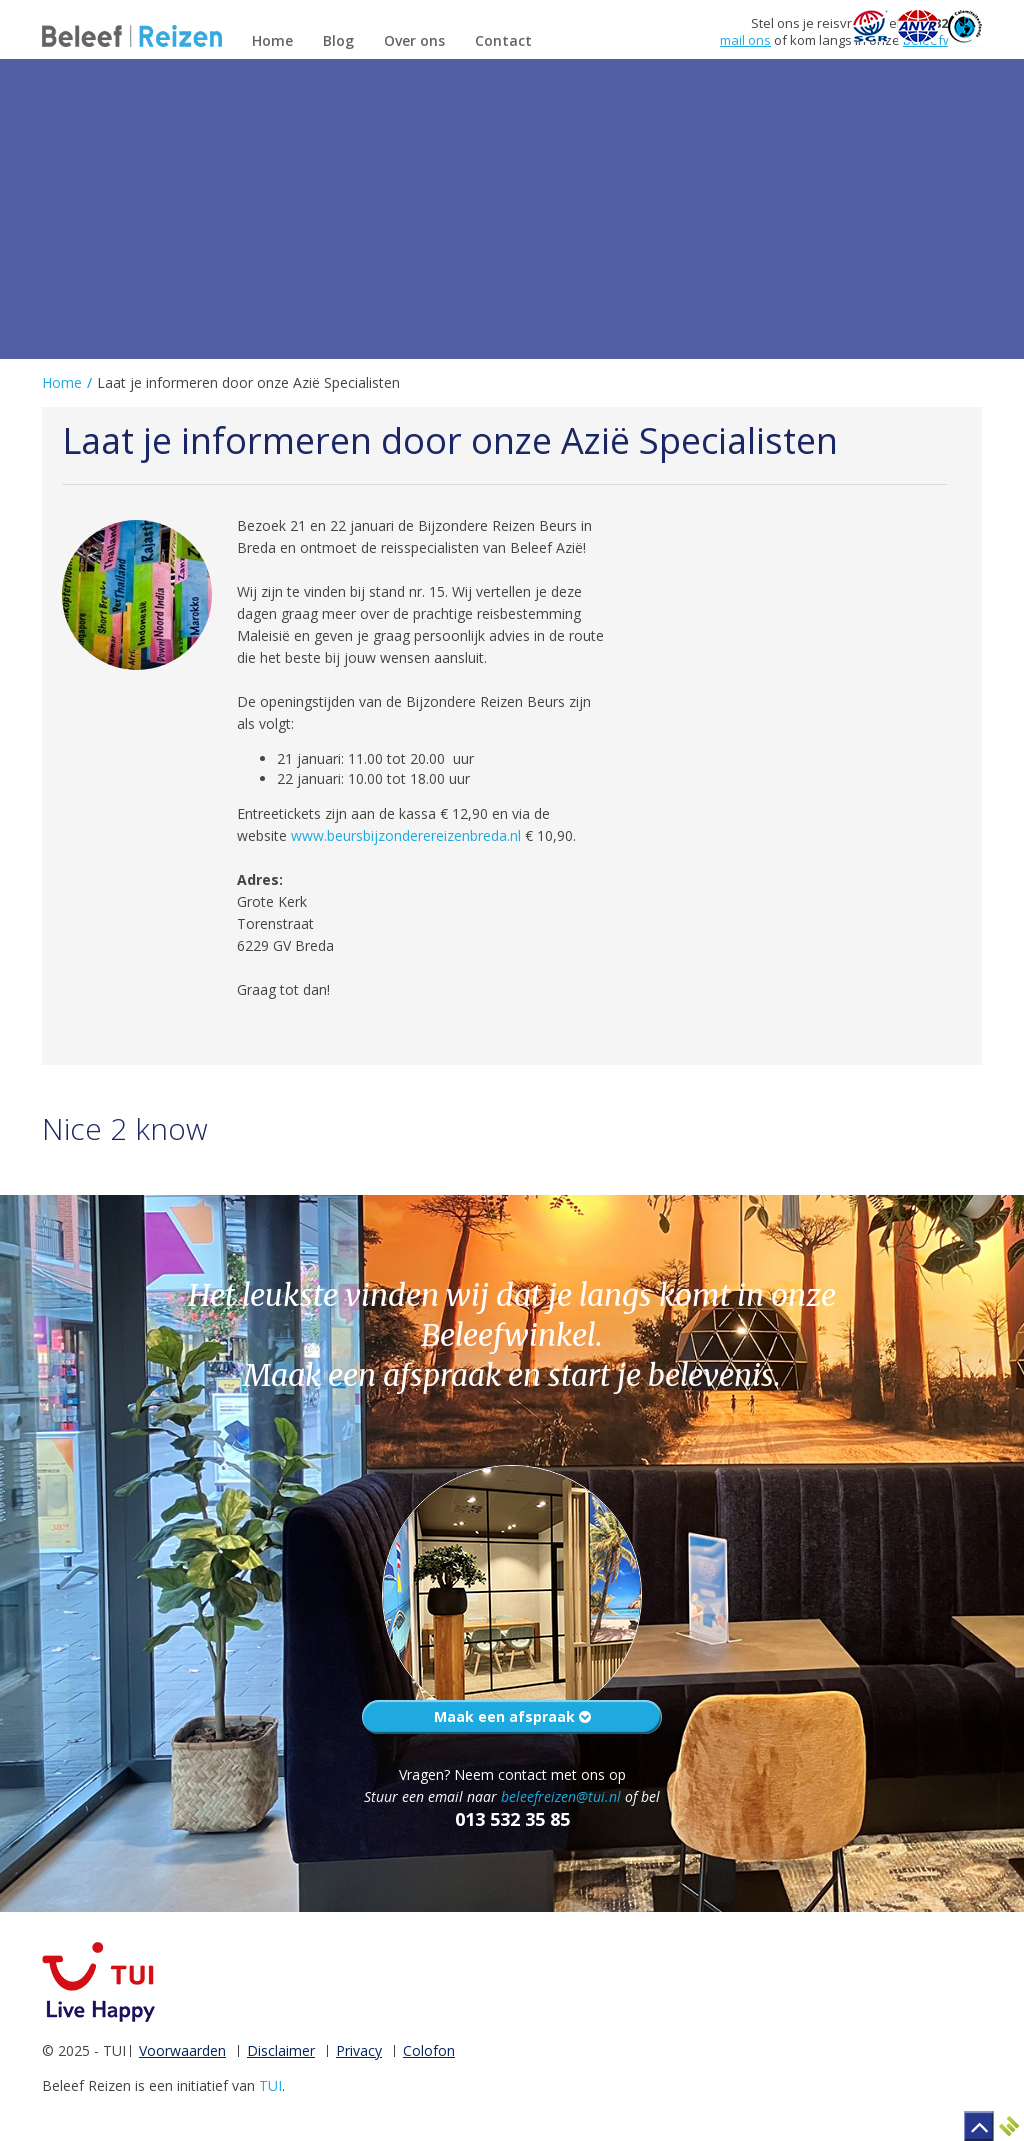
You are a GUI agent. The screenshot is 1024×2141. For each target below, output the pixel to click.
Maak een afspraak (512, 1716)
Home (62, 382)
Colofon (429, 2050)
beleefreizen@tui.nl (561, 1796)
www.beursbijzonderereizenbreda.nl (406, 835)
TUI (270, 2085)
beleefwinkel (942, 40)
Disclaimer (281, 2050)
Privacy (359, 2050)
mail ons (745, 40)
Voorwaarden (182, 2050)
